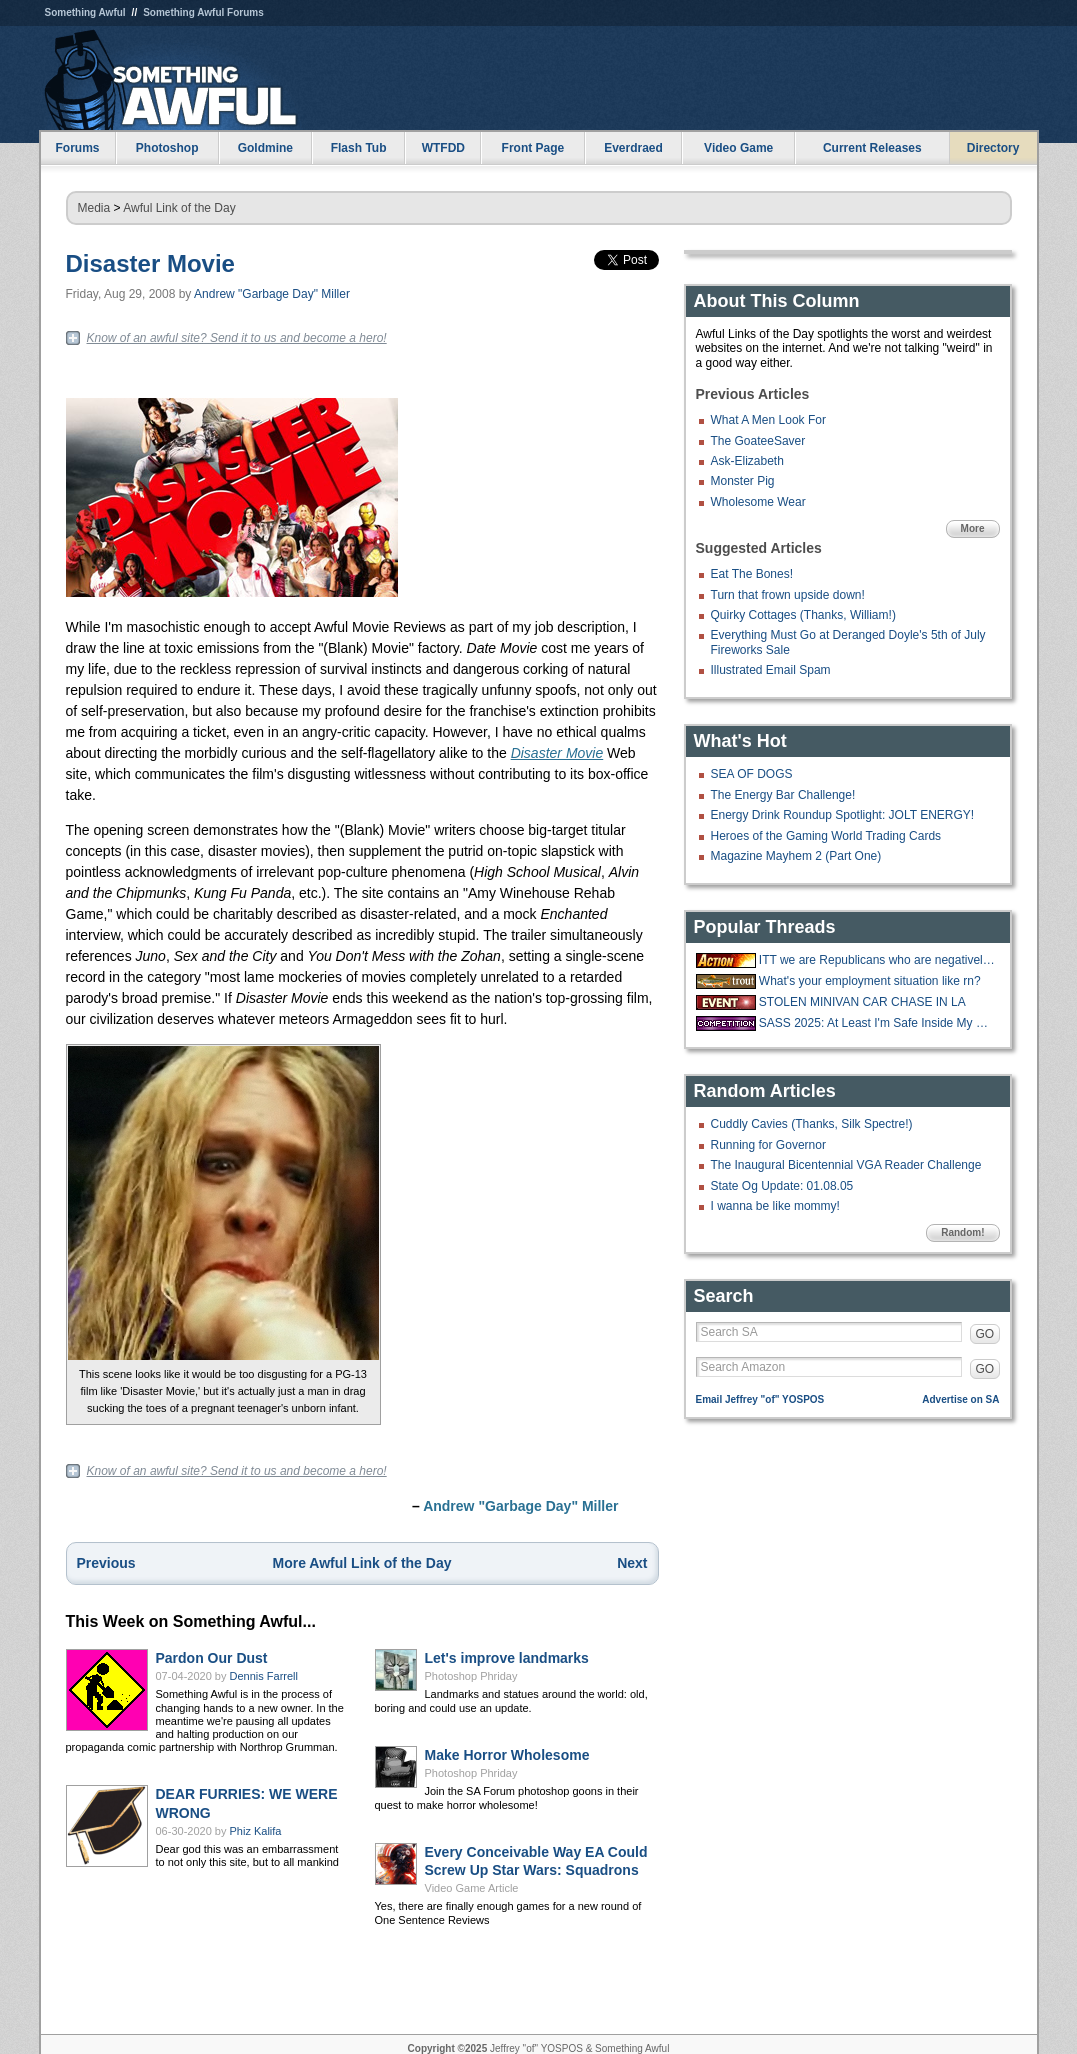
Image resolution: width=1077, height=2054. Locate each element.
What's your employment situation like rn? (870, 981)
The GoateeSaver (758, 441)
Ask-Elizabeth (747, 461)
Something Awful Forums (203, 12)
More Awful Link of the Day (362, 1563)
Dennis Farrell (264, 1676)
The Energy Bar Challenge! (783, 795)
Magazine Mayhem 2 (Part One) (796, 856)
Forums (77, 148)
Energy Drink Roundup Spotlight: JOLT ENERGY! (843, 815)
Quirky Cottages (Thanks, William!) (803, 615)
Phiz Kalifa (256, 1831)
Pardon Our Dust (212, 1658)
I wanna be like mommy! (775, 1206)
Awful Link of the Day (179, 208)
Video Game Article (472, 1888)
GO (985, 1334)
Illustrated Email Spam (771, 670)
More (973, 528)
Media (94, 208)
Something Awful (85, 12)
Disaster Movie (150, 263)
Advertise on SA (960, 1399)
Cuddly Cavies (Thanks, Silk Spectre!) (812, 1124)
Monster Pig (743, 481)
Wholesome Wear (758, 502)
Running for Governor (768, 1145)
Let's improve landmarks (507, 1658)
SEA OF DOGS (752, 774)
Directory (993, 148)
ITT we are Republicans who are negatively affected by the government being (877, 960)
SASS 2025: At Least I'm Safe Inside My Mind (877, 1023)
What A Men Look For (768, 420)
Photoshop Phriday (471, 1676)
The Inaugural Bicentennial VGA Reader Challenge (846, 1165)
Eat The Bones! (752, 574)
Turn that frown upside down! (788, 595)
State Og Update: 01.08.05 (782, 1186)
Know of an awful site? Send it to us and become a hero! (237, 338)
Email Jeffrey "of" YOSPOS (760, 1399)
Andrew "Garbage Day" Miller (272, 294)
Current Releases (872, 148)
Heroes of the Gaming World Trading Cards (826, 836)
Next (632, 1563)
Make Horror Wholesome (507, 1755)
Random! (962, 1232)
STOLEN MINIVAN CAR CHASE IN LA (862, 1002)
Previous (106, 1563)
